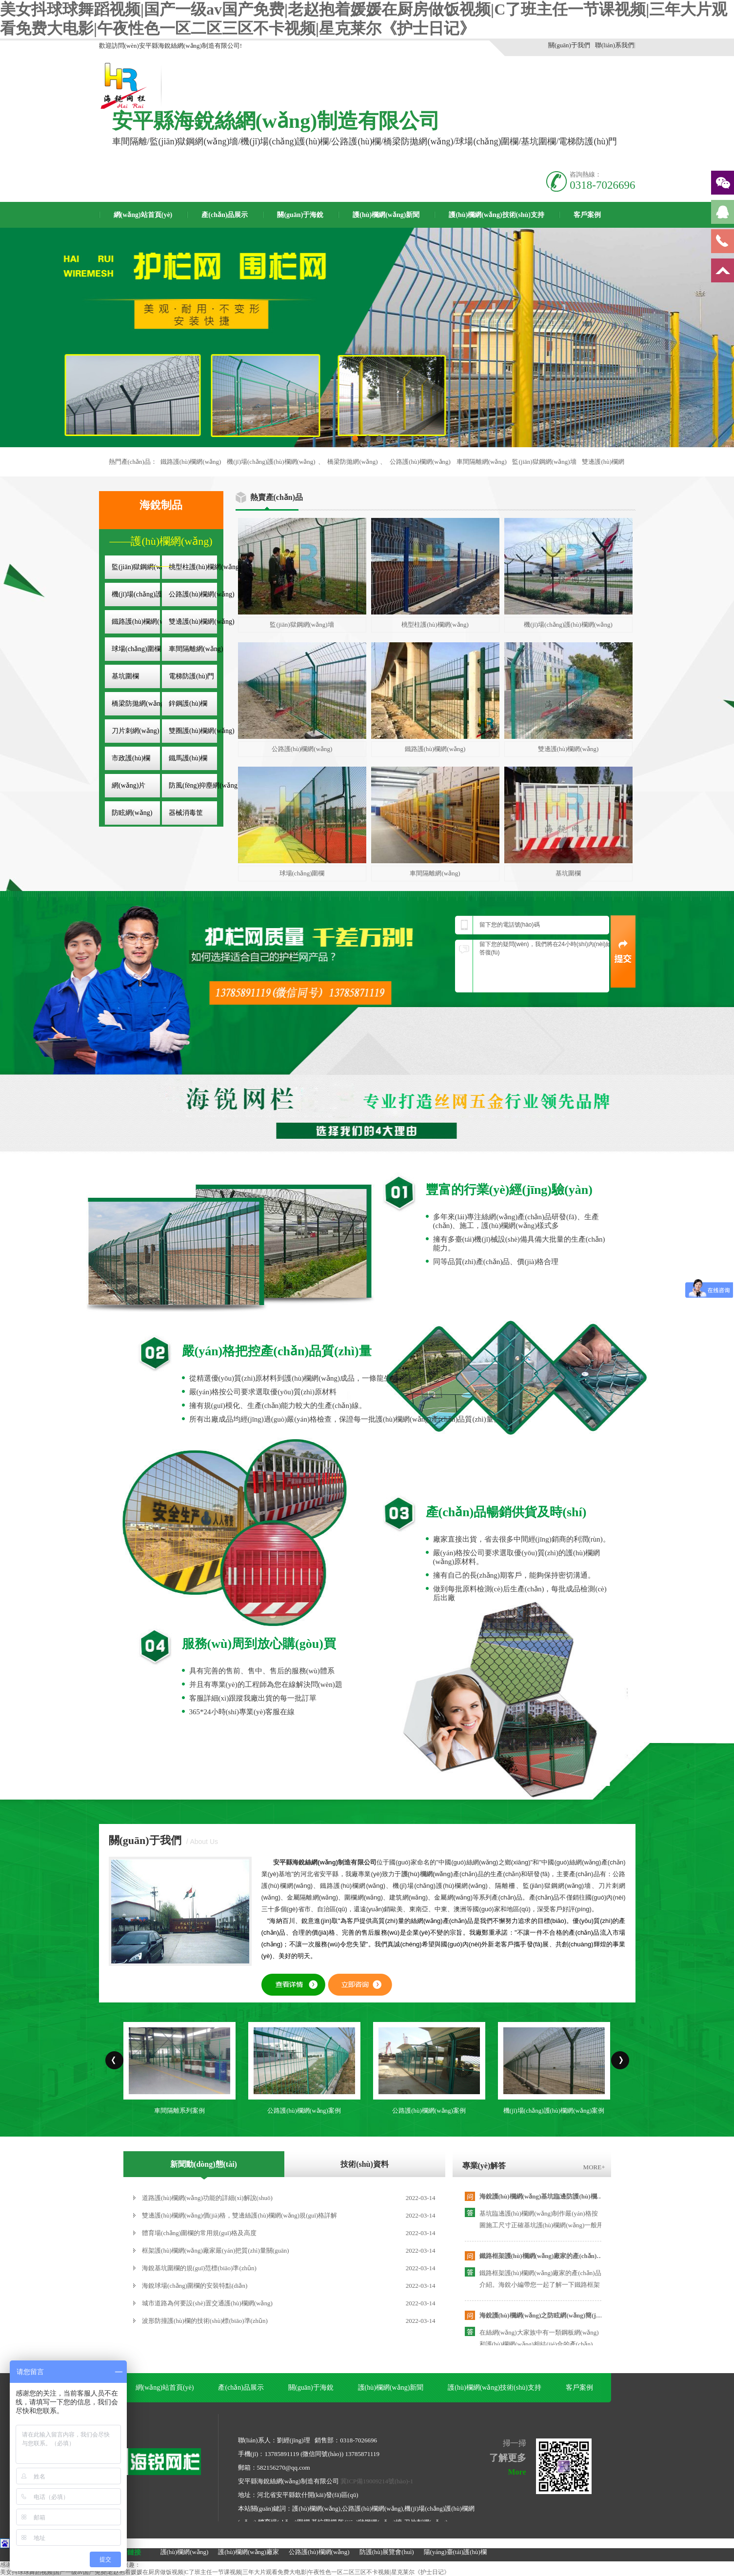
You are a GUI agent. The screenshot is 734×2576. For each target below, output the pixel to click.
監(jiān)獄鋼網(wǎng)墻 (544, 461)
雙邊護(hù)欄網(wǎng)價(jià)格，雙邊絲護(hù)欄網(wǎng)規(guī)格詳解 (239, 2215)
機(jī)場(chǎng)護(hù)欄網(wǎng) (271, 461)
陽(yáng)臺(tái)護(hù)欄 (455, 2552)
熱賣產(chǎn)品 (276, 497)
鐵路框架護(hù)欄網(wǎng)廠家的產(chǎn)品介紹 (547, 2255)
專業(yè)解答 (484, 2165)
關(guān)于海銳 (300, 214)
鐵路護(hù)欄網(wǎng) (190, 461)
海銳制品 (160, 505)
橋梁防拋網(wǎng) (352, 461)
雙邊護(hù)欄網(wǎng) (202, 621)
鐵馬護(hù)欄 (188, 758)
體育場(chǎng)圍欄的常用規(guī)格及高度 (199, 2233)
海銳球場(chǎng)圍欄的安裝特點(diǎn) (194, 2285)
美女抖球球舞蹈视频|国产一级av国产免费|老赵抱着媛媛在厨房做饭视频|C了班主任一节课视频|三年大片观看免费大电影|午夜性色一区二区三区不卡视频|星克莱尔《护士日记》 (225, 2572)
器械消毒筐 (186, 812)
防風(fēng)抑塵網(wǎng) (204, 785)
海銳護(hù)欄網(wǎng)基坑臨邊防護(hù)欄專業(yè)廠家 (556, 2196)
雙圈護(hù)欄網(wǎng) (202, 730)
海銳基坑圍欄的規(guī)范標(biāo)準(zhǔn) (199, 2268)
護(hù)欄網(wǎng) (184, 2552)
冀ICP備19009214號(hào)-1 (377, 2481)
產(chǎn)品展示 (224, 214)
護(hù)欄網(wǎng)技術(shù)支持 (496, 214)
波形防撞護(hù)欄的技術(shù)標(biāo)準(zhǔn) (205, 2320)
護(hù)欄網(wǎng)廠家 (248, 2552)
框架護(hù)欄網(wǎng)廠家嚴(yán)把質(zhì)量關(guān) (215, 2250)
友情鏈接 (127, 2552)
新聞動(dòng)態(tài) (203, 2164)
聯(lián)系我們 (614, 45)
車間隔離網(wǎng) (481, 461)
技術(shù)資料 (364, 2164)
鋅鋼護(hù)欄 (188, 703)
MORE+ (594, 2167)
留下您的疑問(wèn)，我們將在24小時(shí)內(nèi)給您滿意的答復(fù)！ (547, 965)
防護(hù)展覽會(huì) (386, 2552)
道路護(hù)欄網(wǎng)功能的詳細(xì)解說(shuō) (207, 2197)
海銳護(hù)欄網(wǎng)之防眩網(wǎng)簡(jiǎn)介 (546, 2315)
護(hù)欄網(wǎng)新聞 (386, 214)
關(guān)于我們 (569, 45)
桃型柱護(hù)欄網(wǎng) (205, 567)
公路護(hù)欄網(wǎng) (420, 461)
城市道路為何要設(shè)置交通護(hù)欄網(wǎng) (207, 2303)
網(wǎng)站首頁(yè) (143, 214)
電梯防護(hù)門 (191, 676)
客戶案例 (587, 214)
